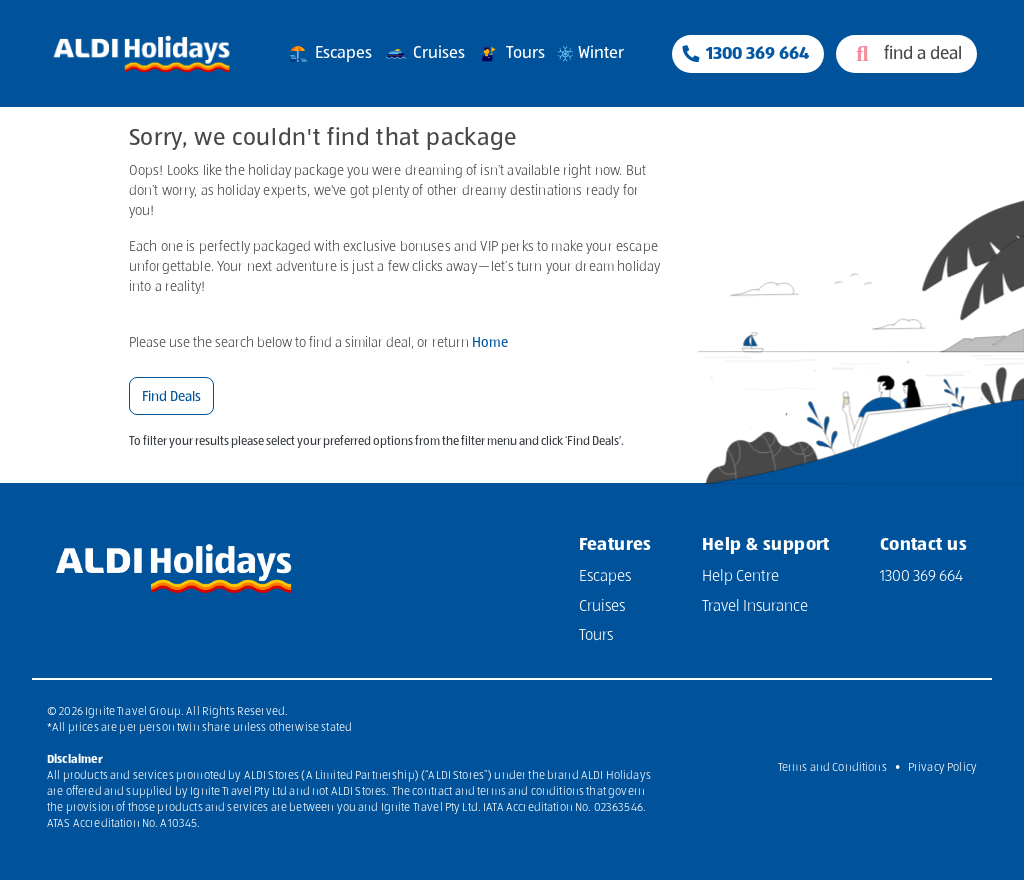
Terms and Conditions (832, 768)
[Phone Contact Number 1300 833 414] (748, 54)
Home (490, 343)
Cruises (423, 54)
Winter (589, 54)
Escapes (328, 54)
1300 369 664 (921, 577)
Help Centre (740, 577)
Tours (510, 54)
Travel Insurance (755, 607)
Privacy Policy (942, 768)
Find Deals (171, 397)
